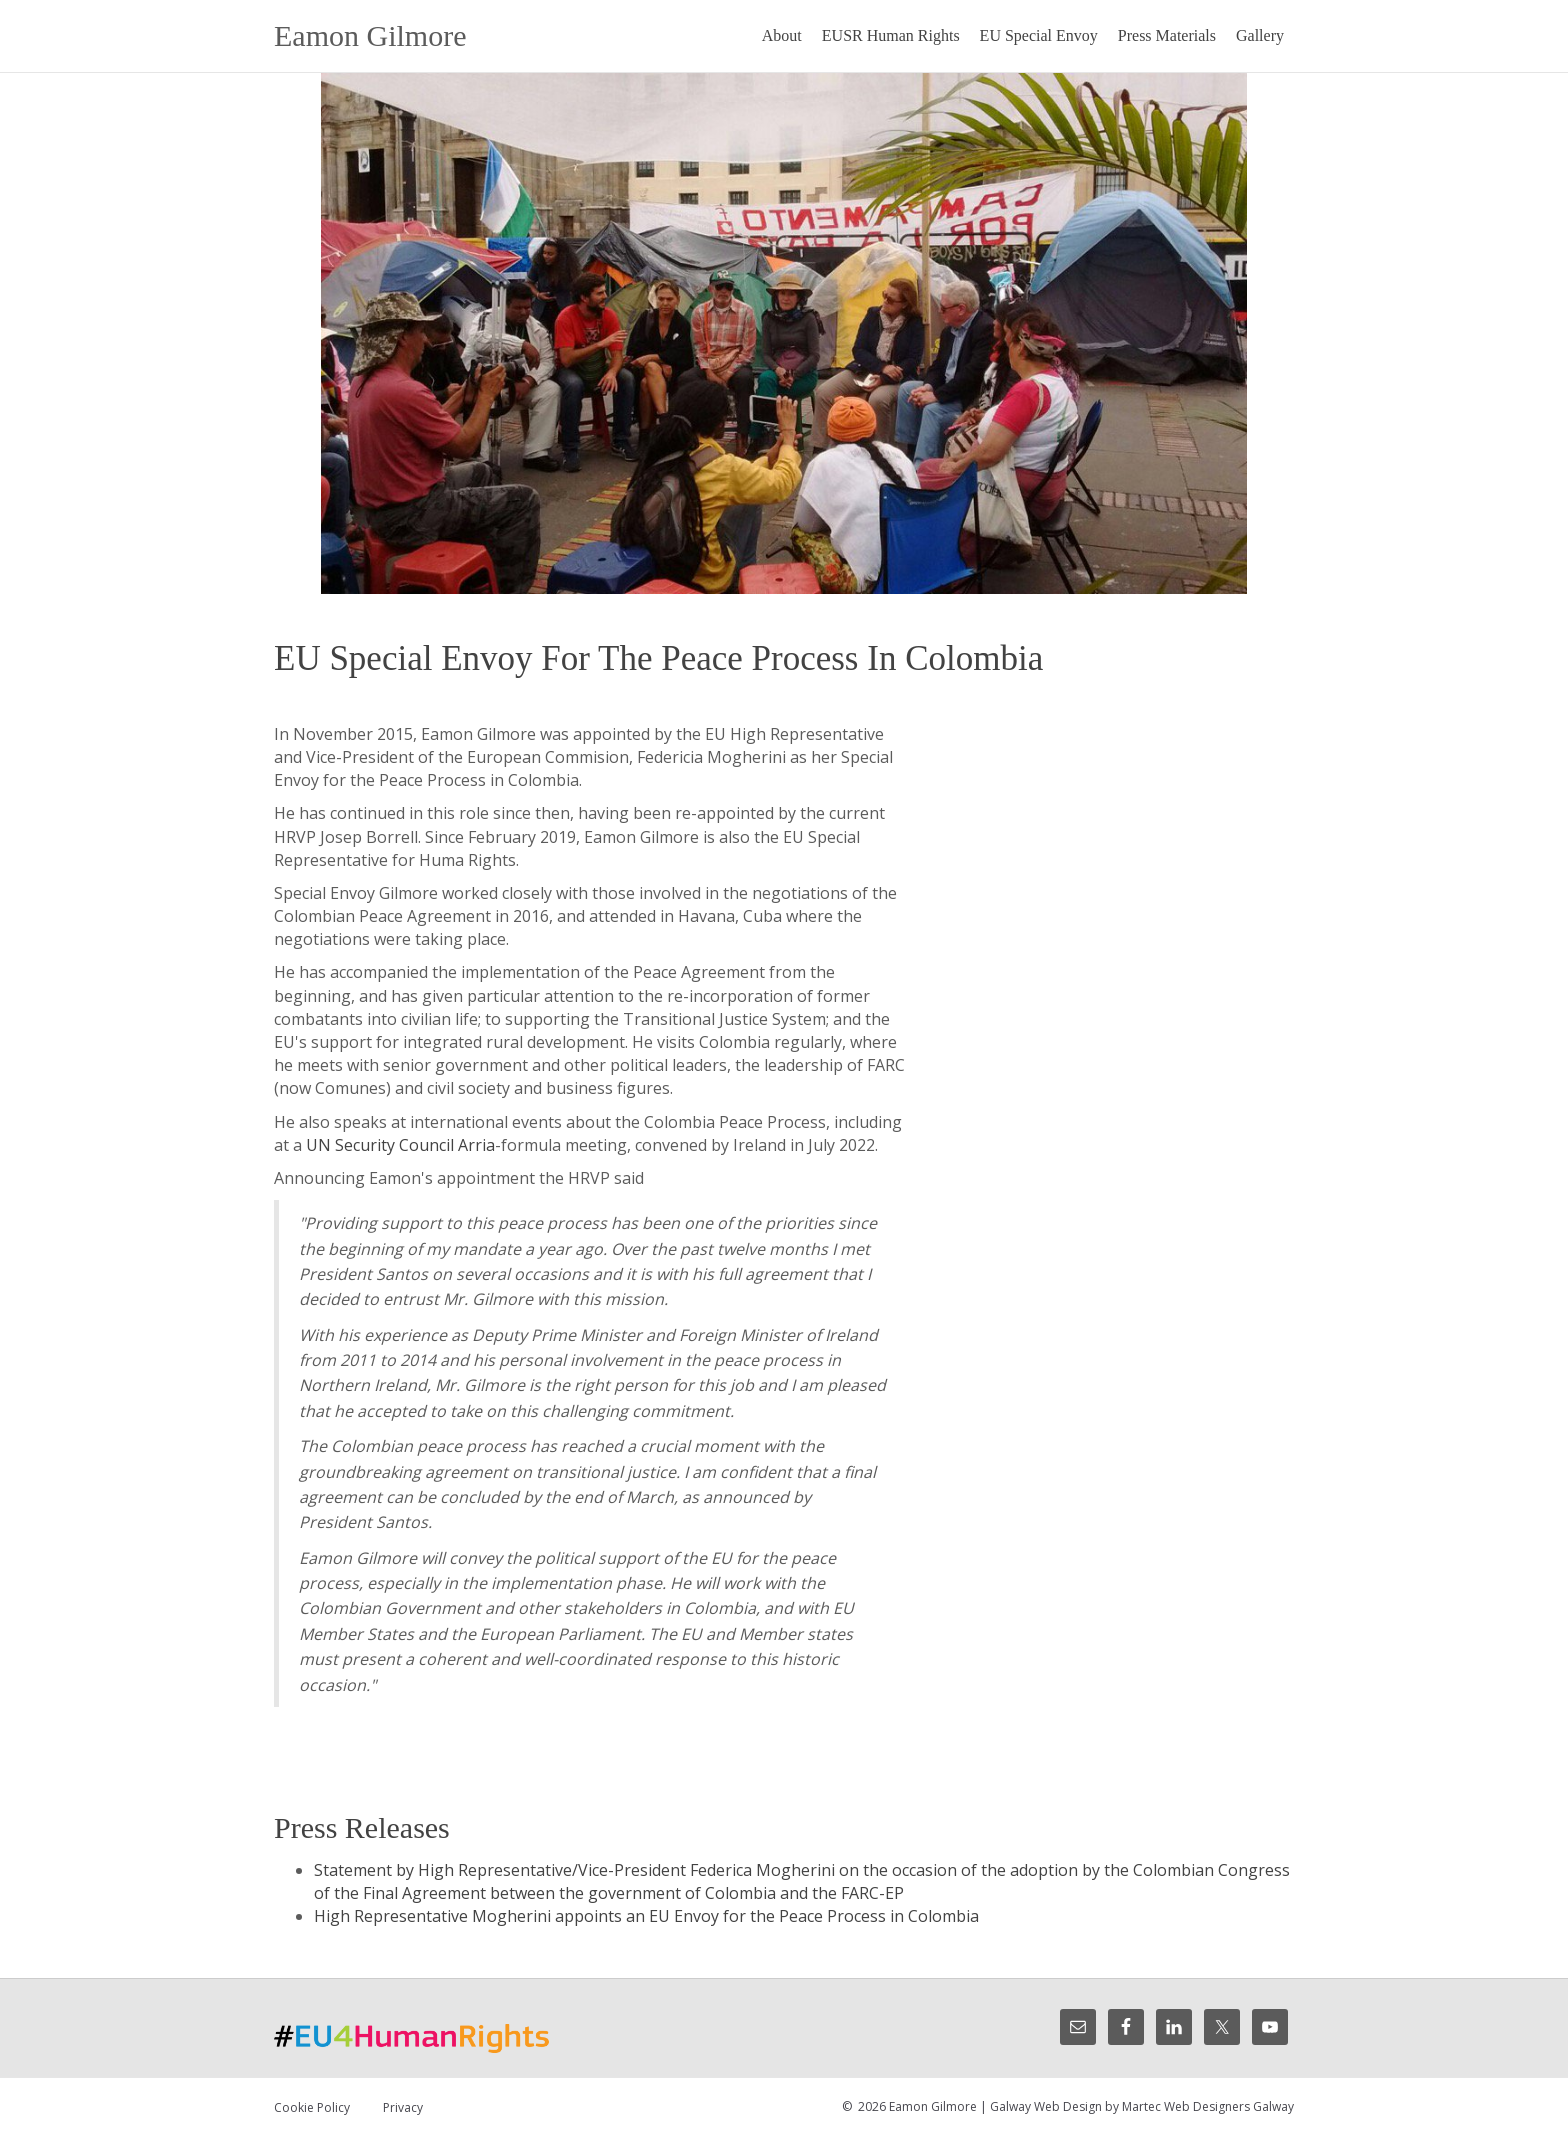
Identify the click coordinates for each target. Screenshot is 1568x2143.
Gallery (1260, 35)
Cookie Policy (312, 2107)
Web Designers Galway (1229, 2106)
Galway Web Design (1046, 2106)
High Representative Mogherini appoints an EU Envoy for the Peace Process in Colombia (646, 1916)
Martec (1141, 2106)
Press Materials (1167, 35)
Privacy (403, 2107)
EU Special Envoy (1039, 35)
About (782, 35)
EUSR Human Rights (891, 35)
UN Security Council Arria (400, 1145)
